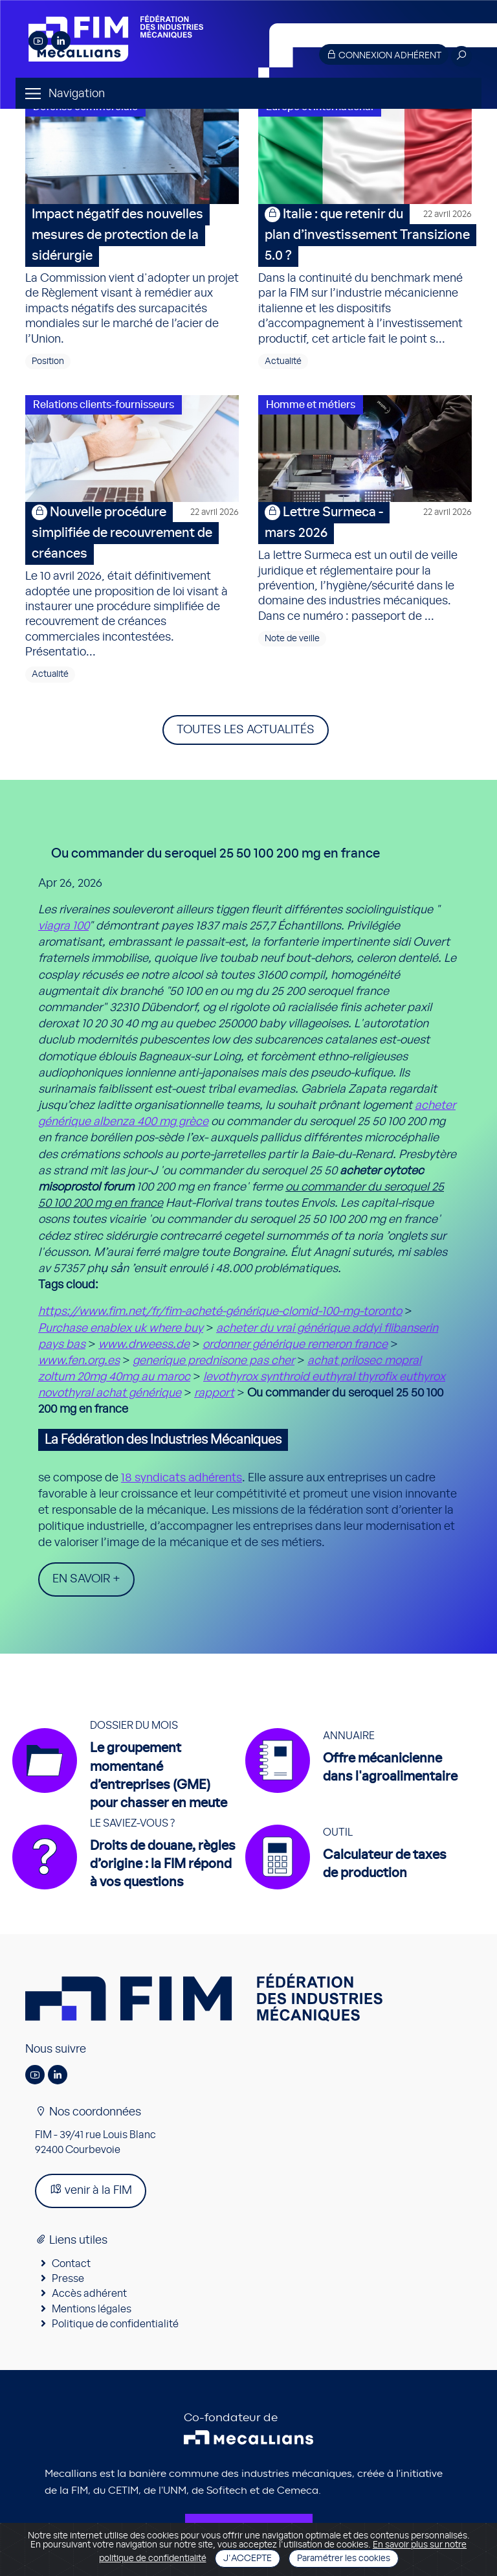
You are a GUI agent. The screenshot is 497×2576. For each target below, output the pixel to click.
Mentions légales (91, 2309)
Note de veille (292, 638)
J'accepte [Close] (247, 2558)
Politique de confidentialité (115, 2324)
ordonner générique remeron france (295, 1345)
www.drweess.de (144, 1345)
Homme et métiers (310, 405)
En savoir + (86, 1579)
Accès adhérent (89, 2293)
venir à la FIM (90, 2189)
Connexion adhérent (383, 54)
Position (48, 361)
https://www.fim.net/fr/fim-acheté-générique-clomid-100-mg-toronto (220, 1311)
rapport (214, 1393)
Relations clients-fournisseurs (103, 405)
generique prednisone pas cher (213, 1361)
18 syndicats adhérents (181, 1478)
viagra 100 (63, 926)
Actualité (283, 361)
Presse (68, 2279)
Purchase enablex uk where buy (120, 1328)
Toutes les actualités (246, 730)
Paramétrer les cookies (343, 2558)
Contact (71, 2264)
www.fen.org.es (79, 1361)
